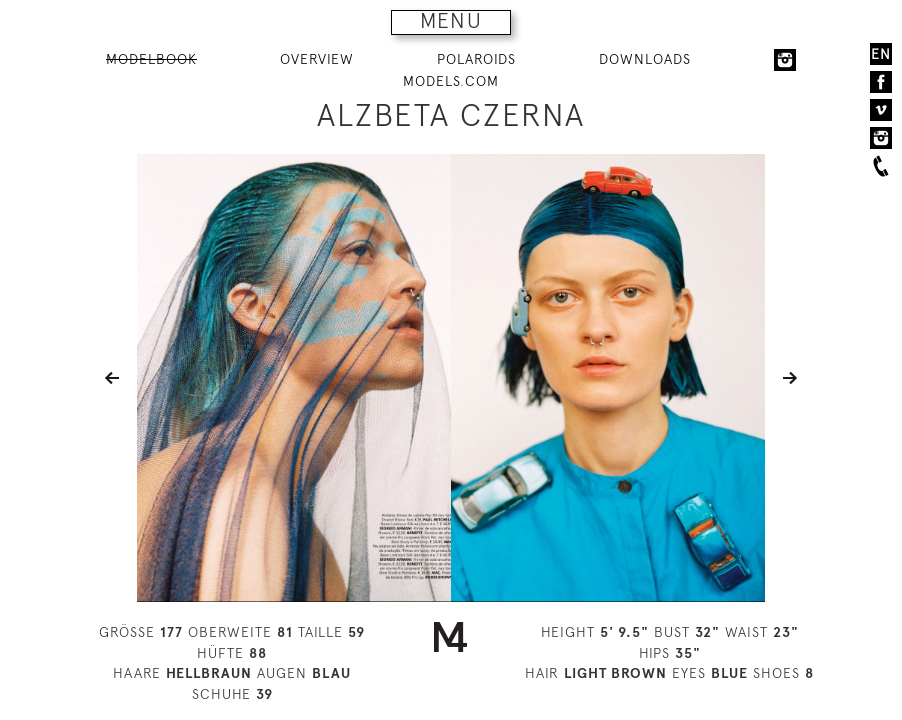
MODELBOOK (151, 59)
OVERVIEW (317, 59)
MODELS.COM (451, 81)
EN (881, 54)
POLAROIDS (476, 59)
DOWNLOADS (645, 59)
